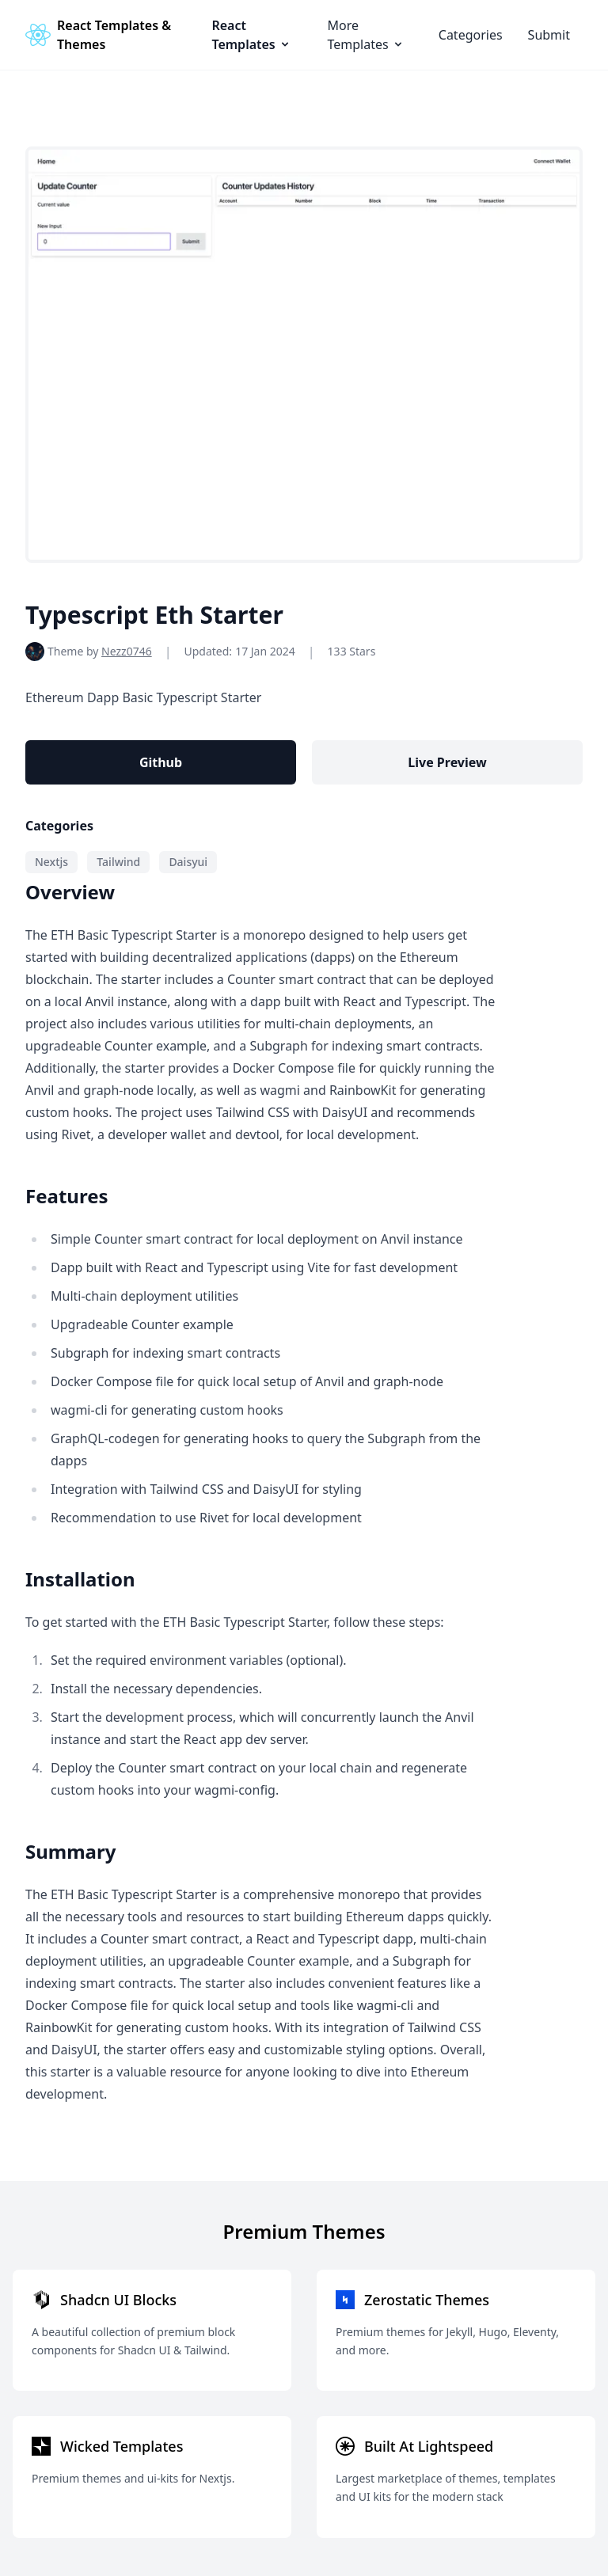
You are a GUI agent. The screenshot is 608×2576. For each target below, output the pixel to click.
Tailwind (118, 861)
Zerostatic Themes (426, 2299)
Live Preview (447, 762)
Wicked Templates (121, 2446)
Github (160, 762)
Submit (549, 35)
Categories (471, 35)
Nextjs (51, 861)
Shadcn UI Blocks (118, 2299)
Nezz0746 (126, 651)
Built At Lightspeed (428, 2446)
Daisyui (188, 861)
